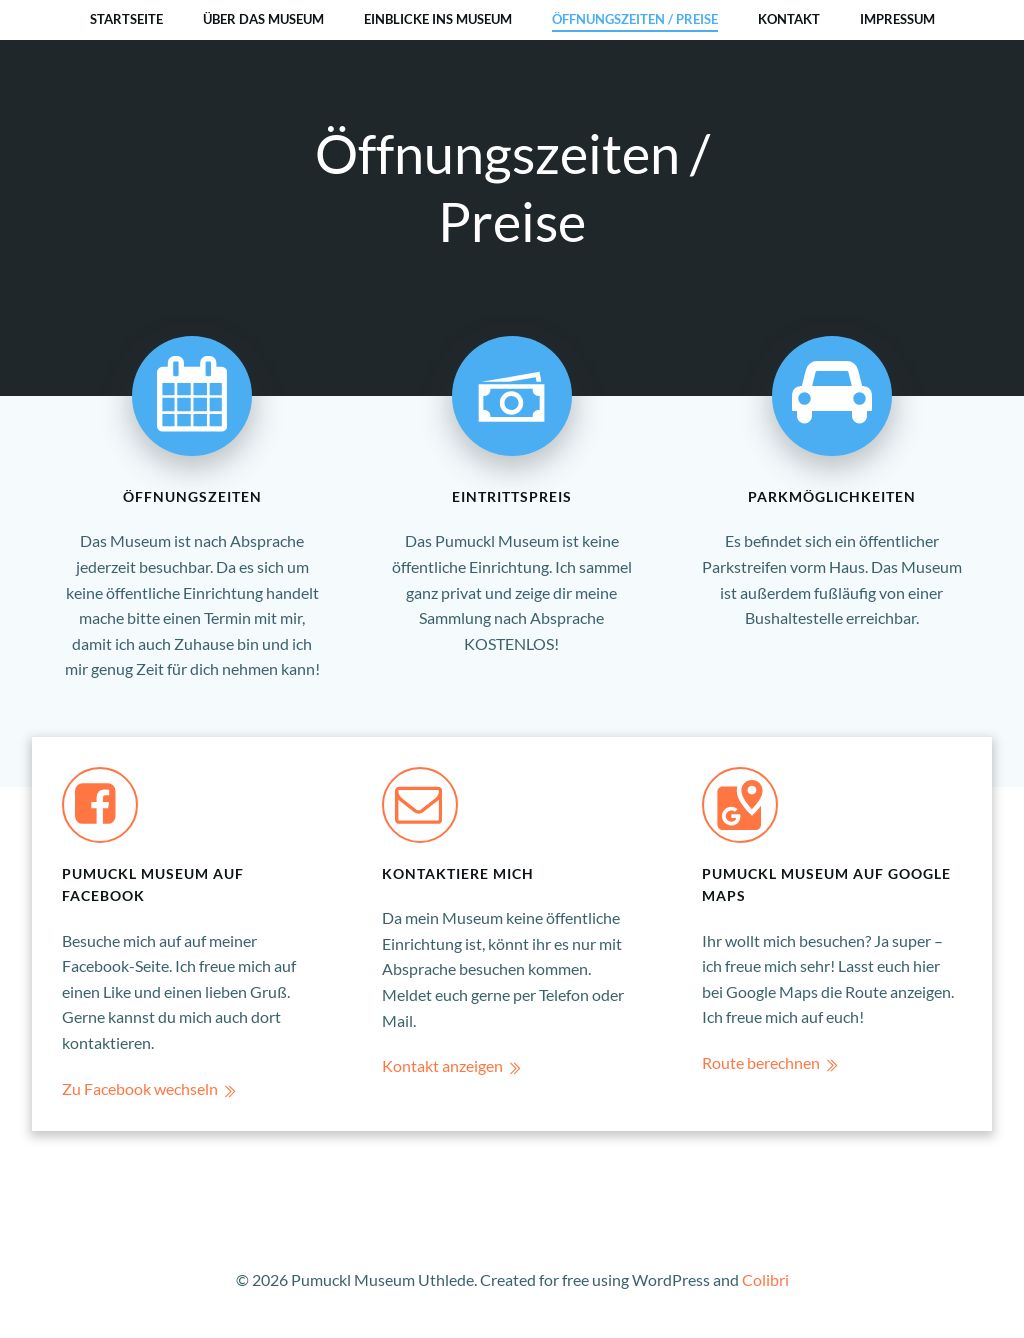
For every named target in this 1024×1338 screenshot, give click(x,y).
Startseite (126, 19)
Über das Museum (263, 19)
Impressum (897, 19)
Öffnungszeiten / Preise (635, 19)
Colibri (765, 1279)
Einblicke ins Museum (438, 19)
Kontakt (789, 19)
